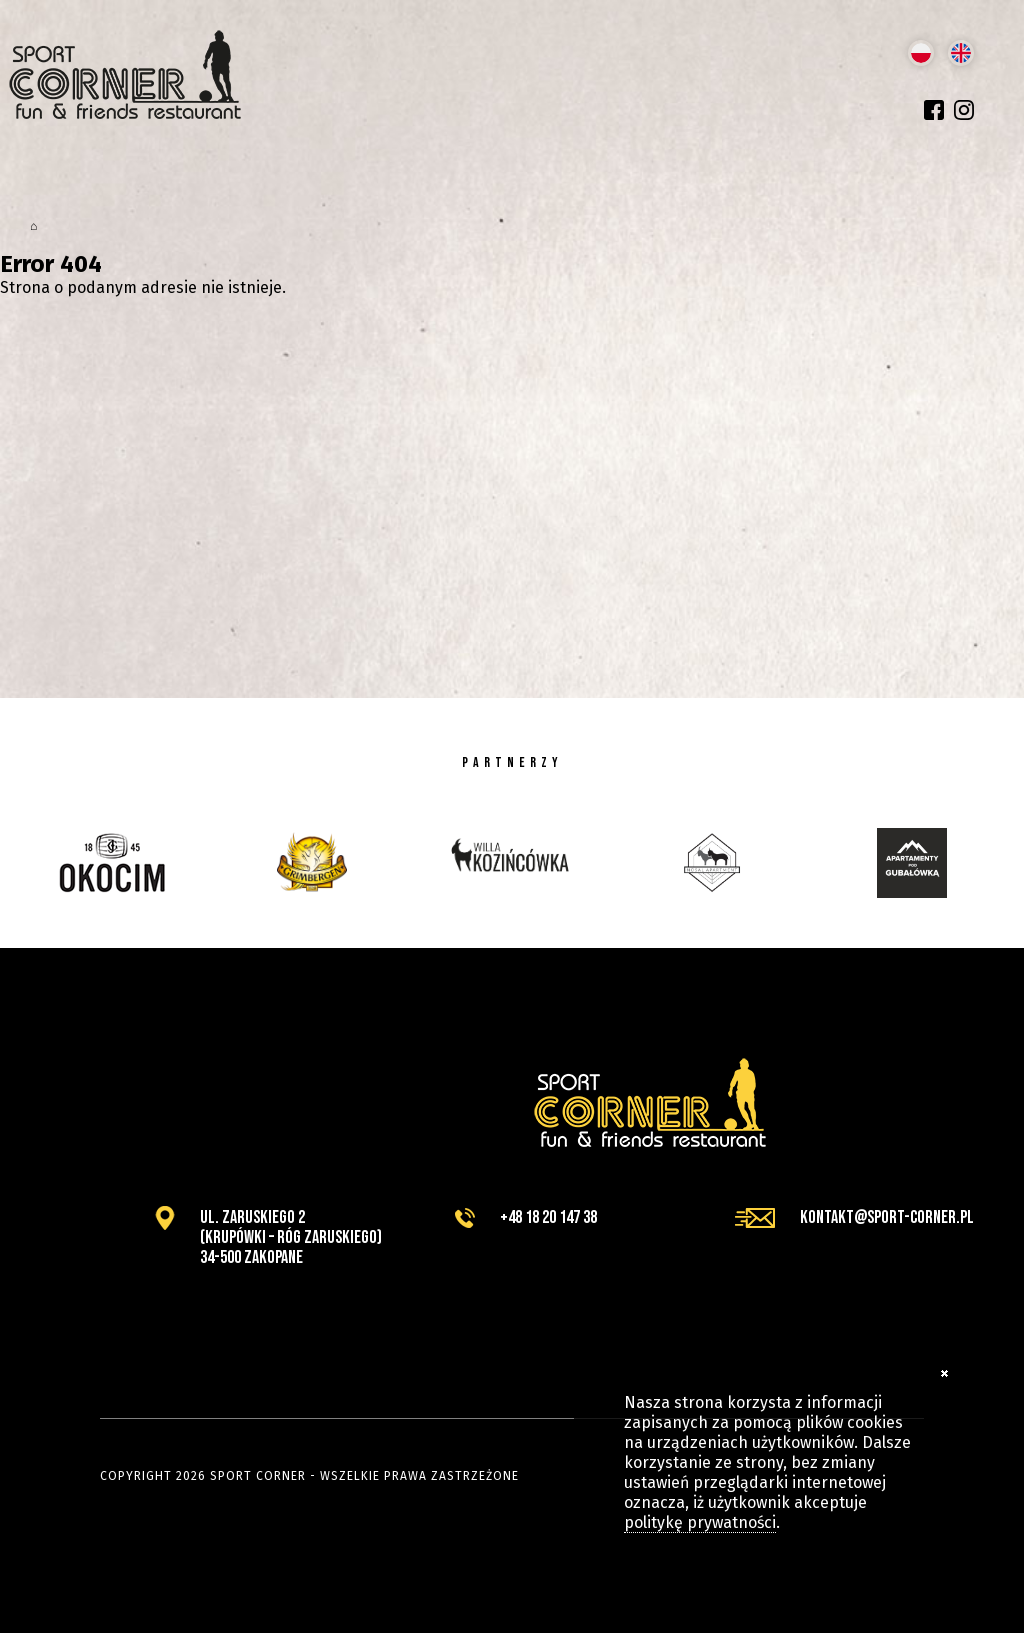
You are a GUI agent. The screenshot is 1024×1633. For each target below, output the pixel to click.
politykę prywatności (700, 1522)
